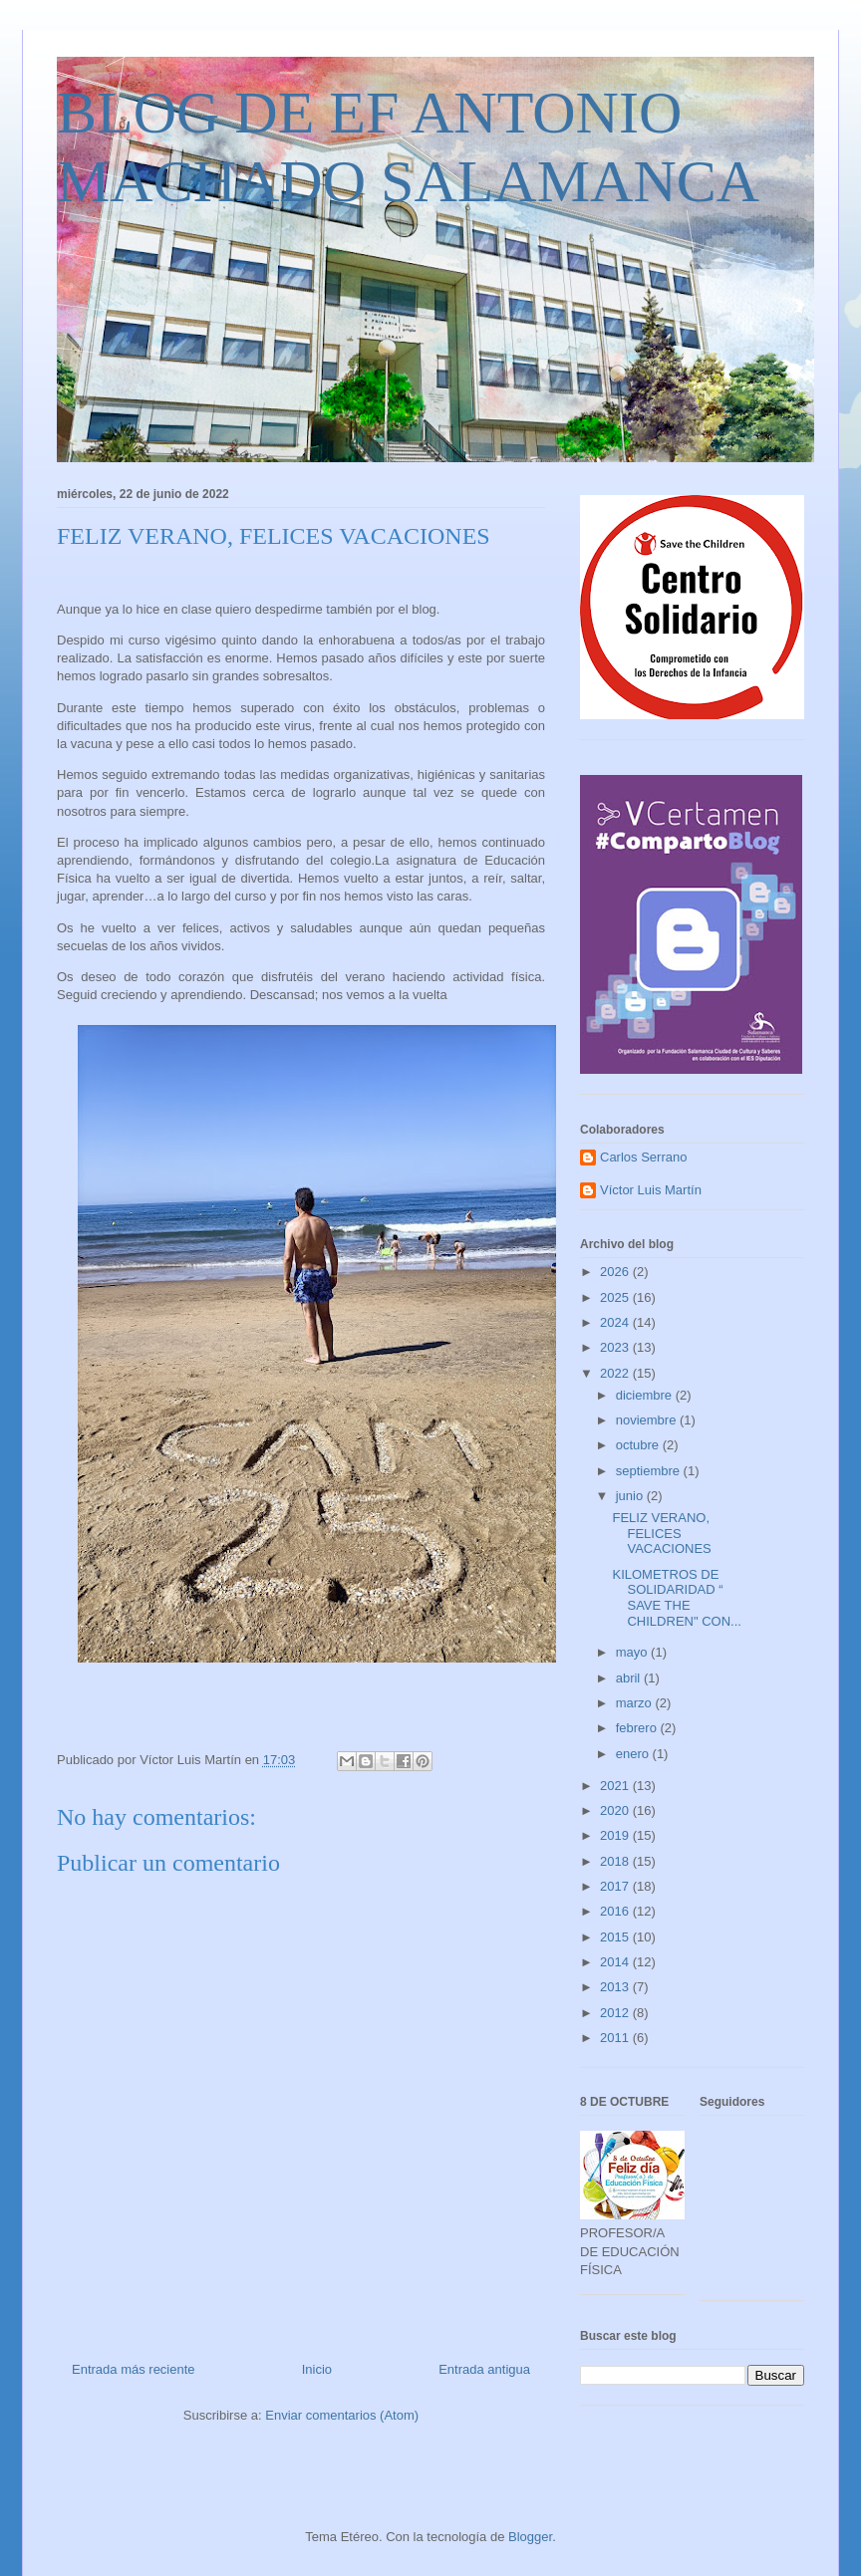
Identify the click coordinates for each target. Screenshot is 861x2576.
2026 (616, 1271)
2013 (616, 1986)
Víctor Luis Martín (651, 1189)
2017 (616, 1886)
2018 (616, 1861)
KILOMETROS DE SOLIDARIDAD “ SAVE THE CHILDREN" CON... (676, 1598)
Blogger (530, 2536)
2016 (616, 1911)
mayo (633, 1652)
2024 (616, 1322)
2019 (616, 1835)
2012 (616, 2012)
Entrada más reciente (133, 2369)
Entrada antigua (484, 2369)
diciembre (646, 1395)
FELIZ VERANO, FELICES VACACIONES (661, 1533)
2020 (616, 1810)
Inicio (317, 2369)
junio (631, 1495)
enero (634, 1753)
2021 (616, 1785)
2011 (616, 2037)
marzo (636, 1702)
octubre (639, 1444)
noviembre (648, 1420)
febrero (638, 1727)
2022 (616, 1373)
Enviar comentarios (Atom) (342, 2415)
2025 (616, 1297)
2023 (616, 1347)
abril (630, 1678)
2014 (616, 1961)
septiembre (650, 1470)
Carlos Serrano (643, 1157)
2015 (616, 1937)
